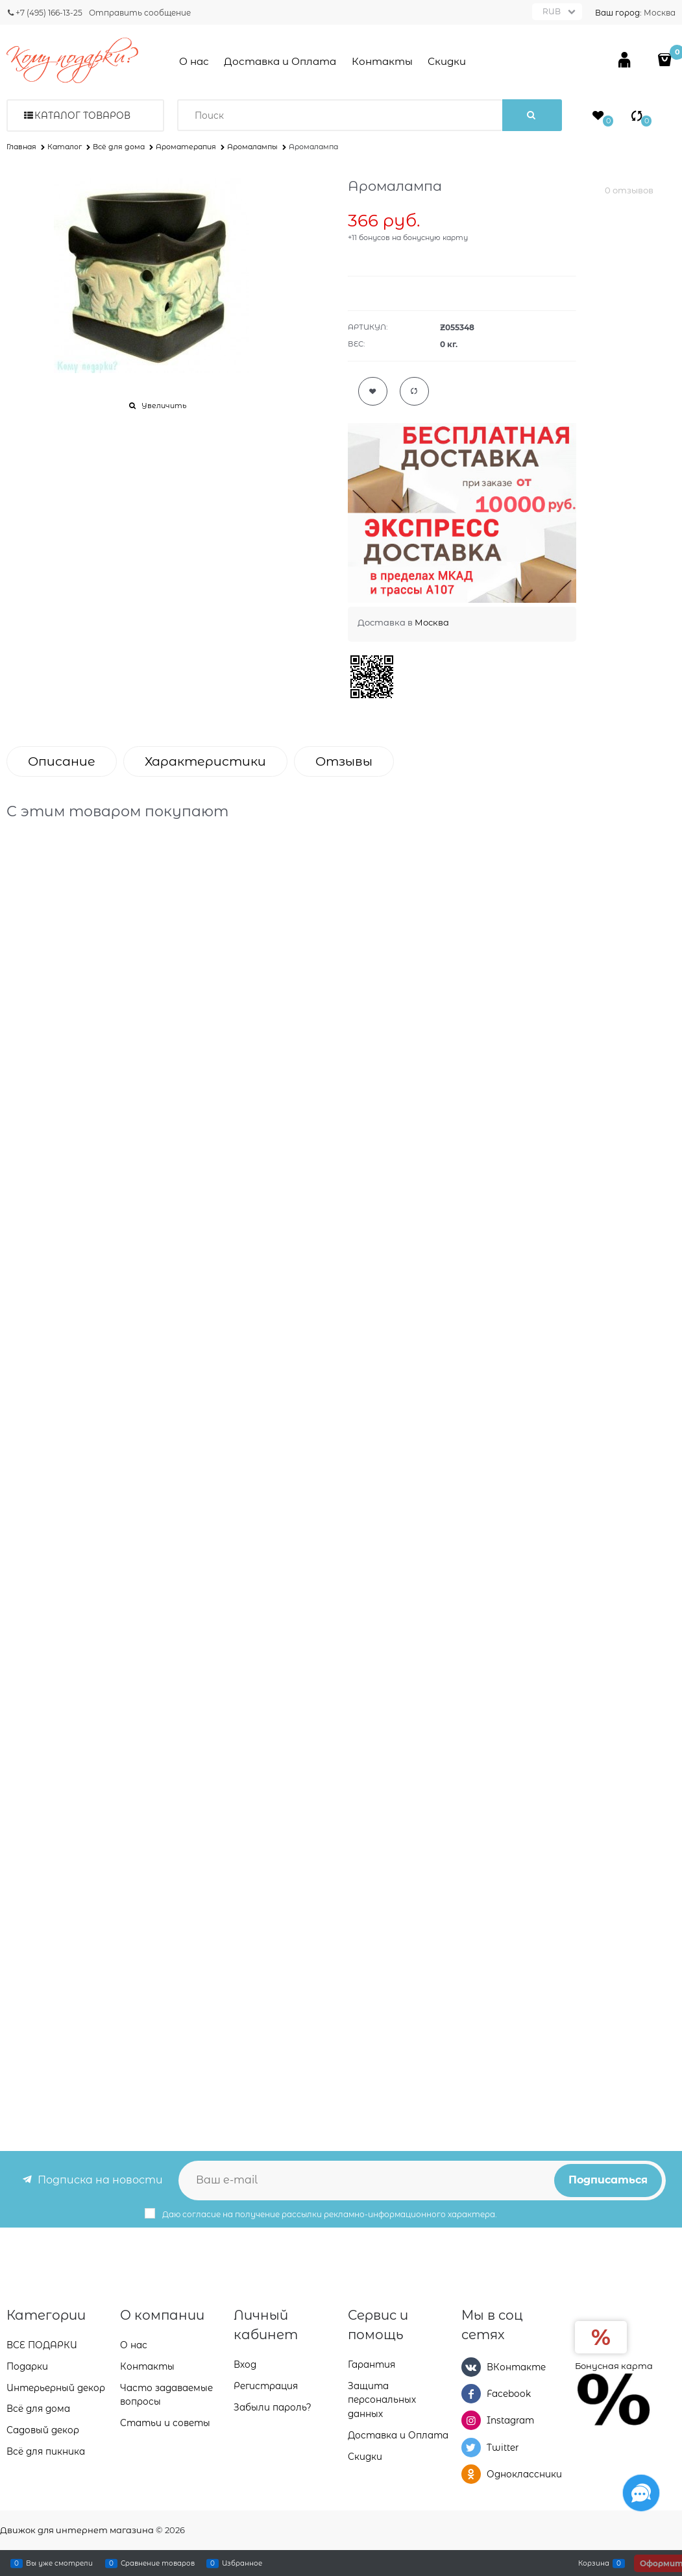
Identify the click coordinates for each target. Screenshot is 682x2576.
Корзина (593, 2563)
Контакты (382, 61)
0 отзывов (629, 190)
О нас (194, 61)
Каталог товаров (82, 115)
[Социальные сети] (641, 2493)
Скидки (447, 61)
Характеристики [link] (205, 761)
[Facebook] (471, 2393)
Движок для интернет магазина (77, 2530)
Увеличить (163, 405)
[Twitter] (471, 2447)
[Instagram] (471, 2420)
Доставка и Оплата (280, 61)
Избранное (242, 2563)
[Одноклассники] (471, 2474)
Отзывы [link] (343, 761)
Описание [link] (61, 761)
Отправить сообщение (140, 13)
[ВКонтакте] (471, 2367)
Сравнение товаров (158, 2563)
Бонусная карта (614, 2366)
